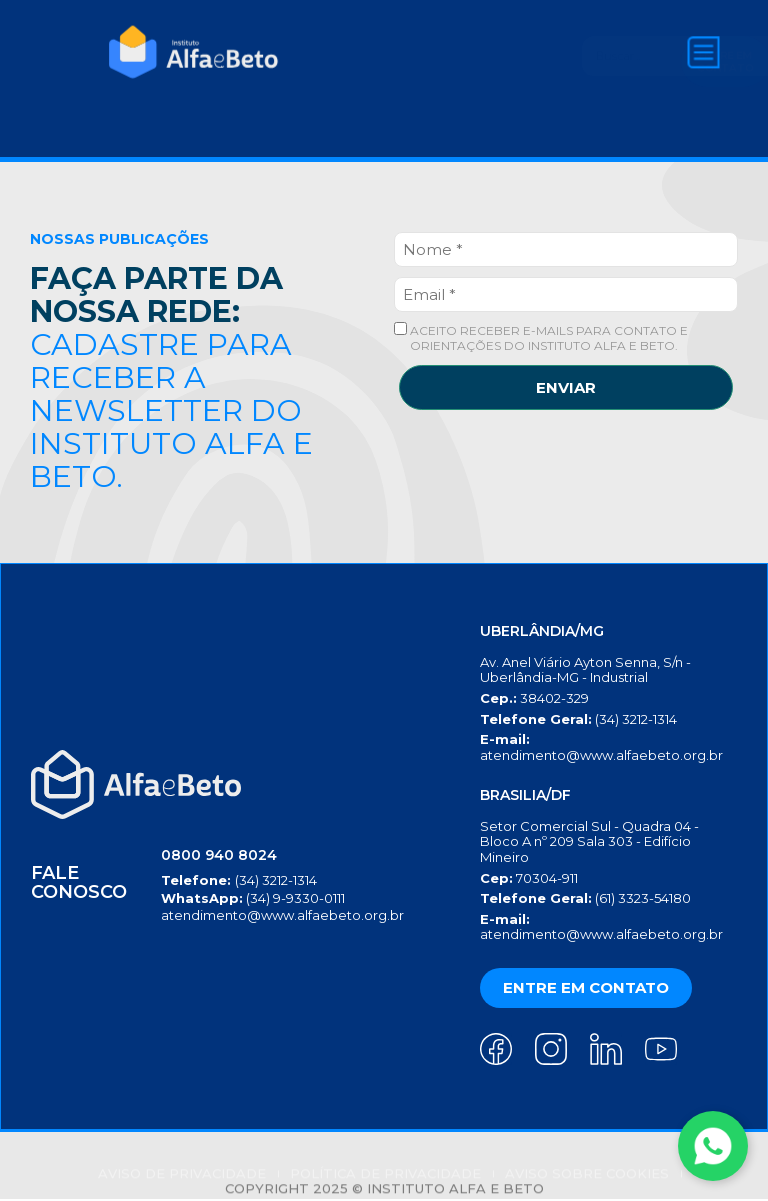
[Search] (585, 56)
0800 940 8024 (214, 857)
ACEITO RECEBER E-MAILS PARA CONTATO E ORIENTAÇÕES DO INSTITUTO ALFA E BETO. (541, 337)
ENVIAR (566, 387)
